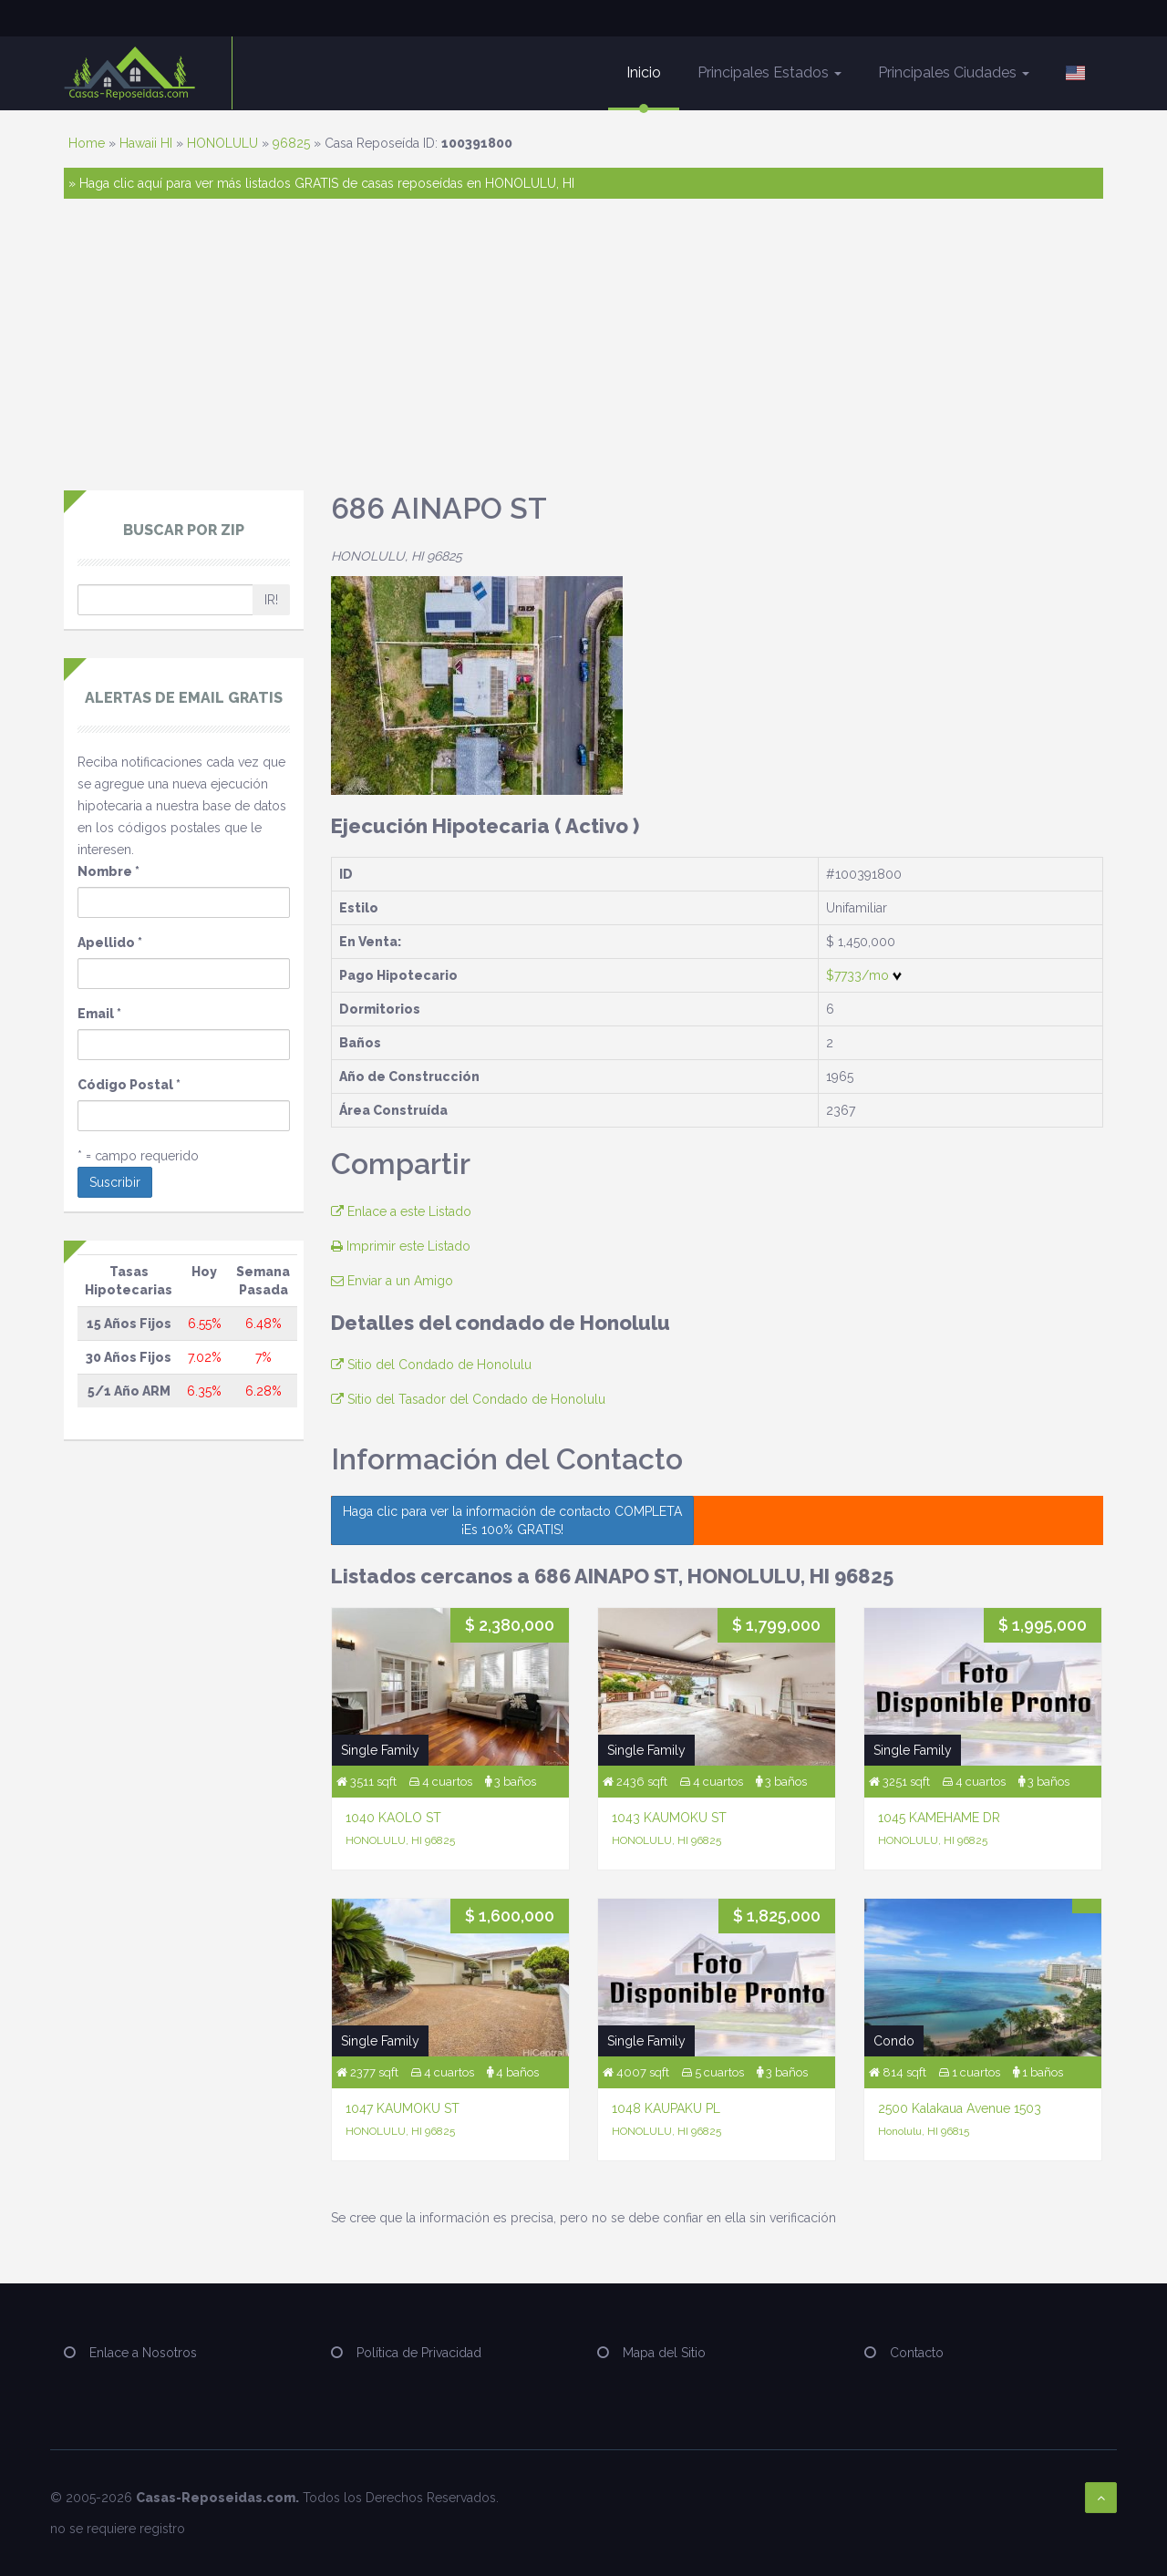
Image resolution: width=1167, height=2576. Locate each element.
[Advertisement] (583, 353)
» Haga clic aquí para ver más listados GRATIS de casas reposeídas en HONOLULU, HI (321, 183)
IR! (271, 599)
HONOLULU (222, 143)
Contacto (917, 2352)
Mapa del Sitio (664, 2352)
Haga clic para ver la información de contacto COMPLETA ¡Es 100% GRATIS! (512, 1520)
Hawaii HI (145, 143)
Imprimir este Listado (400, 1246)
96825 (291, 143)
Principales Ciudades (953, 72)
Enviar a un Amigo (392, 1280)
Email (99, 1013)
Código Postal (129, 1084)
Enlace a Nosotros (143, 2352)
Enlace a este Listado (401, 1211)
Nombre (108, 871)
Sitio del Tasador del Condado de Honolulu (468, 1399)
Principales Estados (769, 72)
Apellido (109, 942)
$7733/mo (864, 975)
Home (86, 143)
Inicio (643, 72)
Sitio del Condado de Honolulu (431, 1364)
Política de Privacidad (418, 2352)
